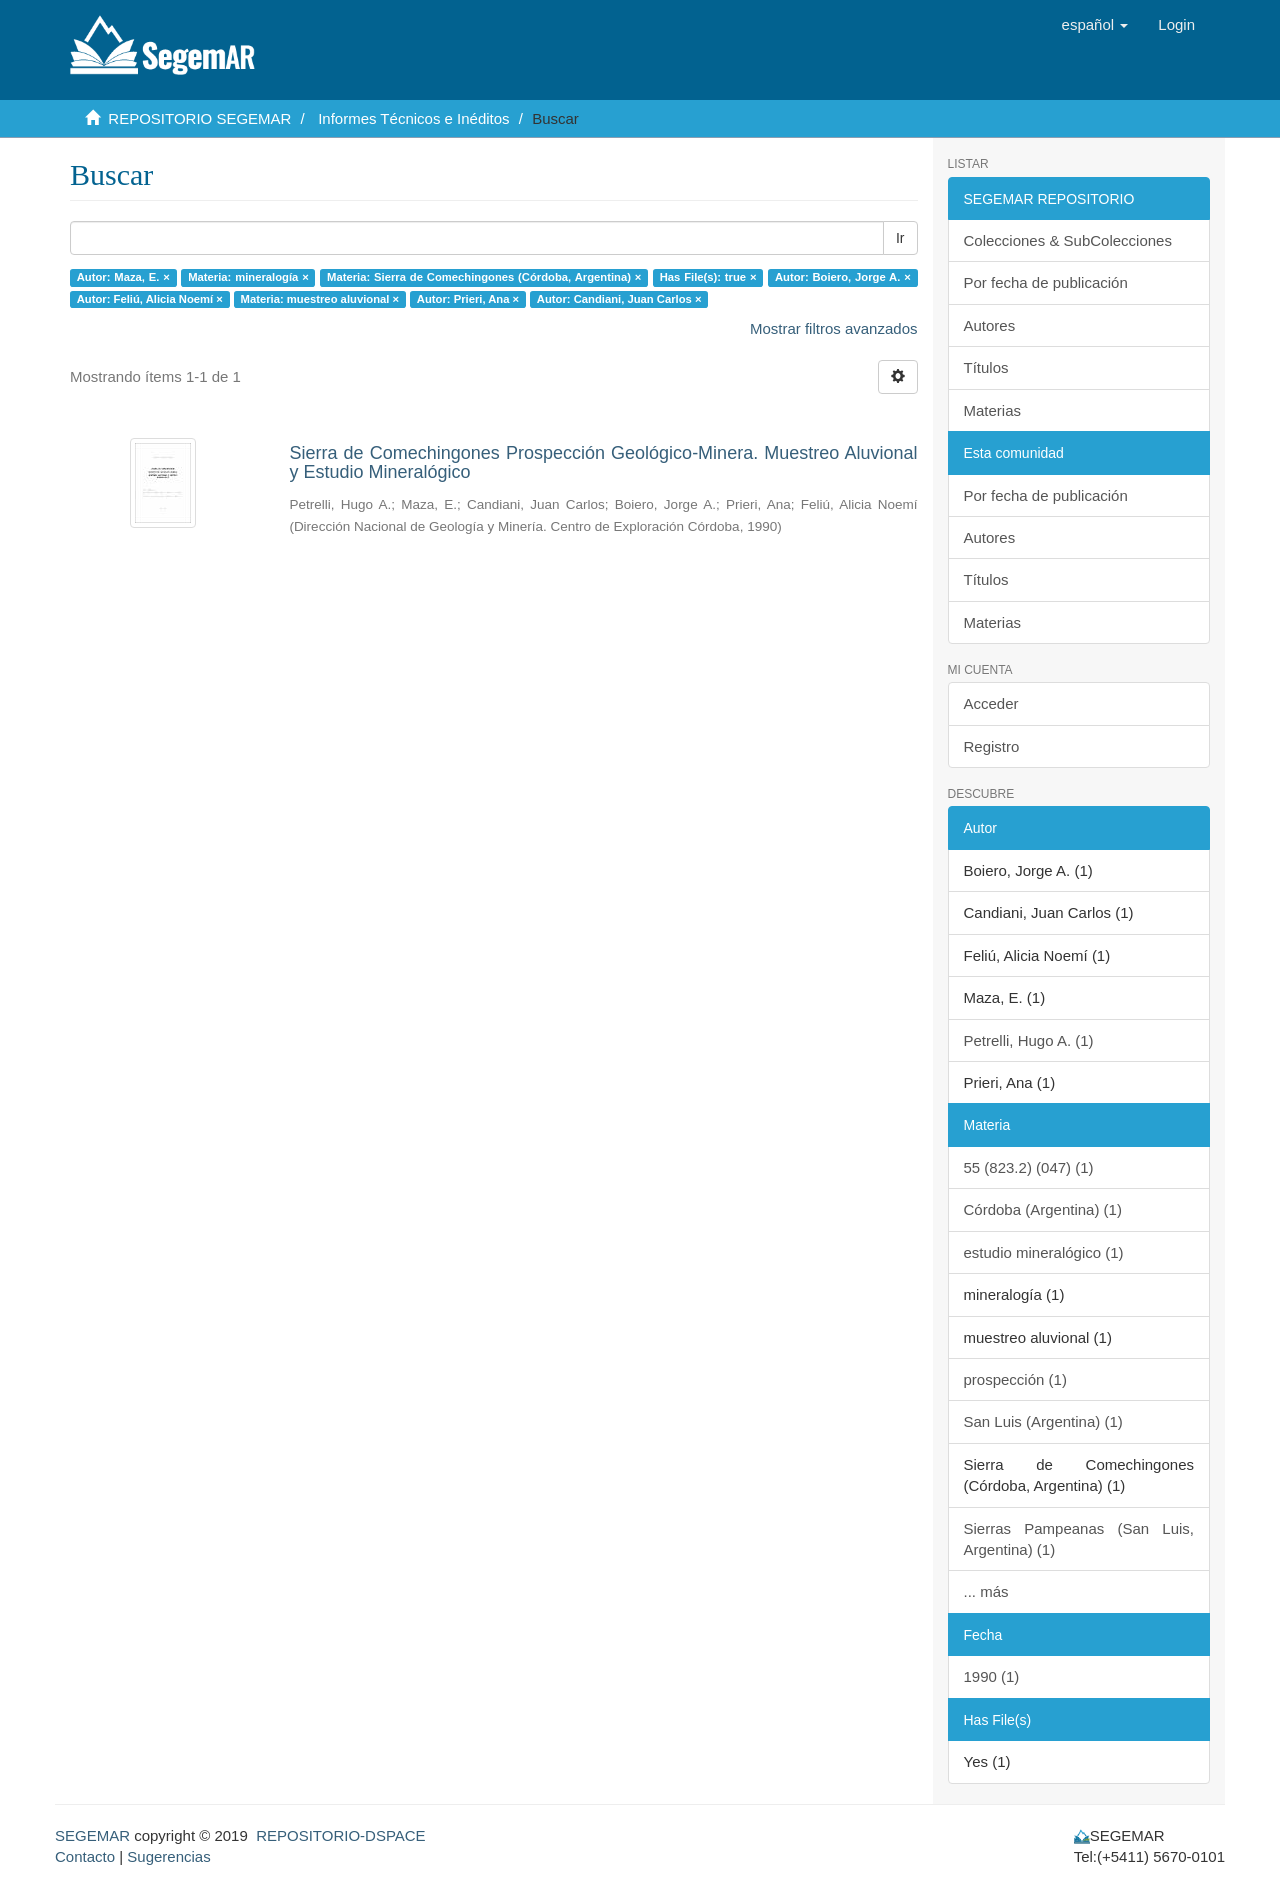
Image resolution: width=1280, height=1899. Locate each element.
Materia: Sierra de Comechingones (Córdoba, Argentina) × (484, 277)
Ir (900, 238)
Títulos (986, 367)
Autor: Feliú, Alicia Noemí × (150, 299)
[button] (1095, 25)
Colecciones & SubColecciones (1068, 240)
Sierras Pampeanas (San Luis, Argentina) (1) (1079, 1539)
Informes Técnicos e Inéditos (413, 118)
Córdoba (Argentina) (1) (1043, 1209)
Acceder (991, 703)
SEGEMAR (92, 1835)
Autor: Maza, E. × (123, 277)
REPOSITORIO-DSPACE (340, 1835)
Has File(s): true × (708, 277)
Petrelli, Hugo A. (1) (1029, 1040)
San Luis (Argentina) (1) (1043, 1421)
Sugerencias (168, 1856)
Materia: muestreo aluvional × (320, 299)
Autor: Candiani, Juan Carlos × (619, 299)
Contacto (85, 1856)
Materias (993, 410)
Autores (990, 325)
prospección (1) (1015, 1379)
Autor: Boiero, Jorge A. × (843, 277)
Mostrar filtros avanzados (834, 328)
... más (986, 1591)
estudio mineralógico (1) (1044, 1252)
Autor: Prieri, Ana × (468, 299)
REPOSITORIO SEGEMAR (199, 118)
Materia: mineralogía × (248, 277)
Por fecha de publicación (1046, 282)
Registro (992, 746)
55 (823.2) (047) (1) (1029, 1167)
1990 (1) (992, 1676)
